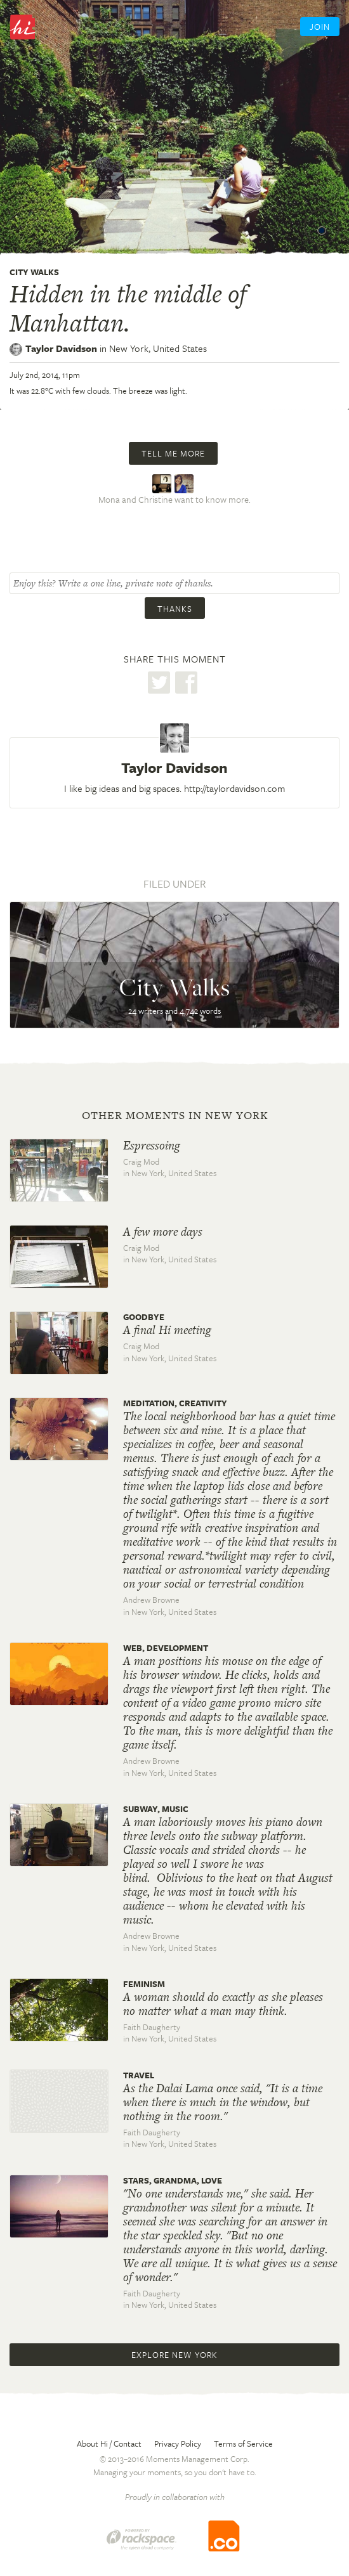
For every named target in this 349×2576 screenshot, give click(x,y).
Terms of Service (243, 2443)
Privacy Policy (177, 2443)
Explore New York (174, 2354)
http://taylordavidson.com (234, 788)
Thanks (174, 608)
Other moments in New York (175, 1115)
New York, (158, 348)
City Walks (34, 272)
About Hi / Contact (109, 2443)
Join (320, 26)
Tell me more (173, 453)
